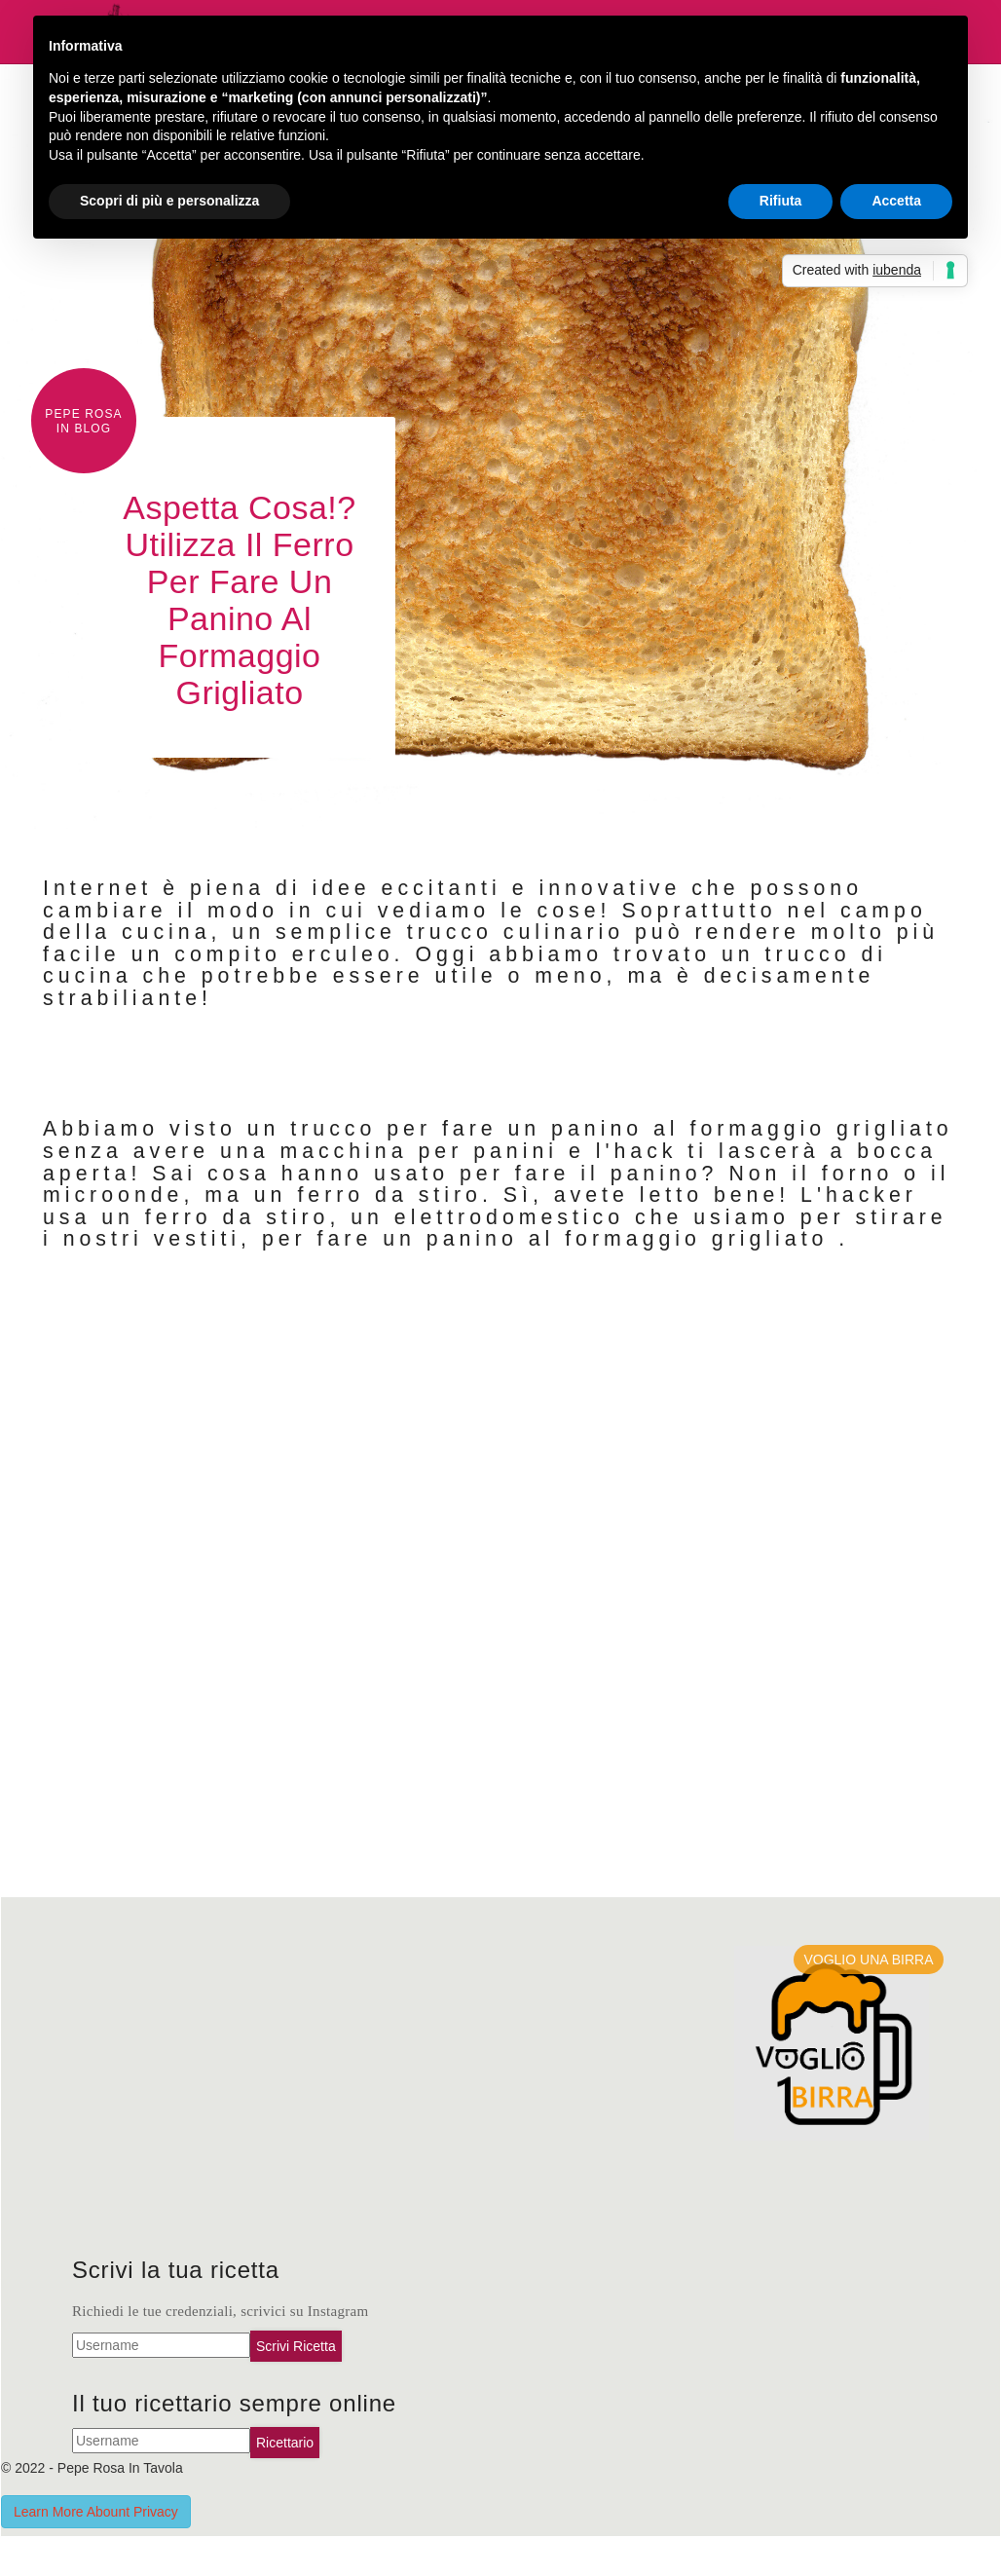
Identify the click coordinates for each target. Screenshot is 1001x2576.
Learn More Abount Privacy (96, 2512)
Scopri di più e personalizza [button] (169, 200)
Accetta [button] (896, 200)
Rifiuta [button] (781, 200)
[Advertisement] (279, 2101)
